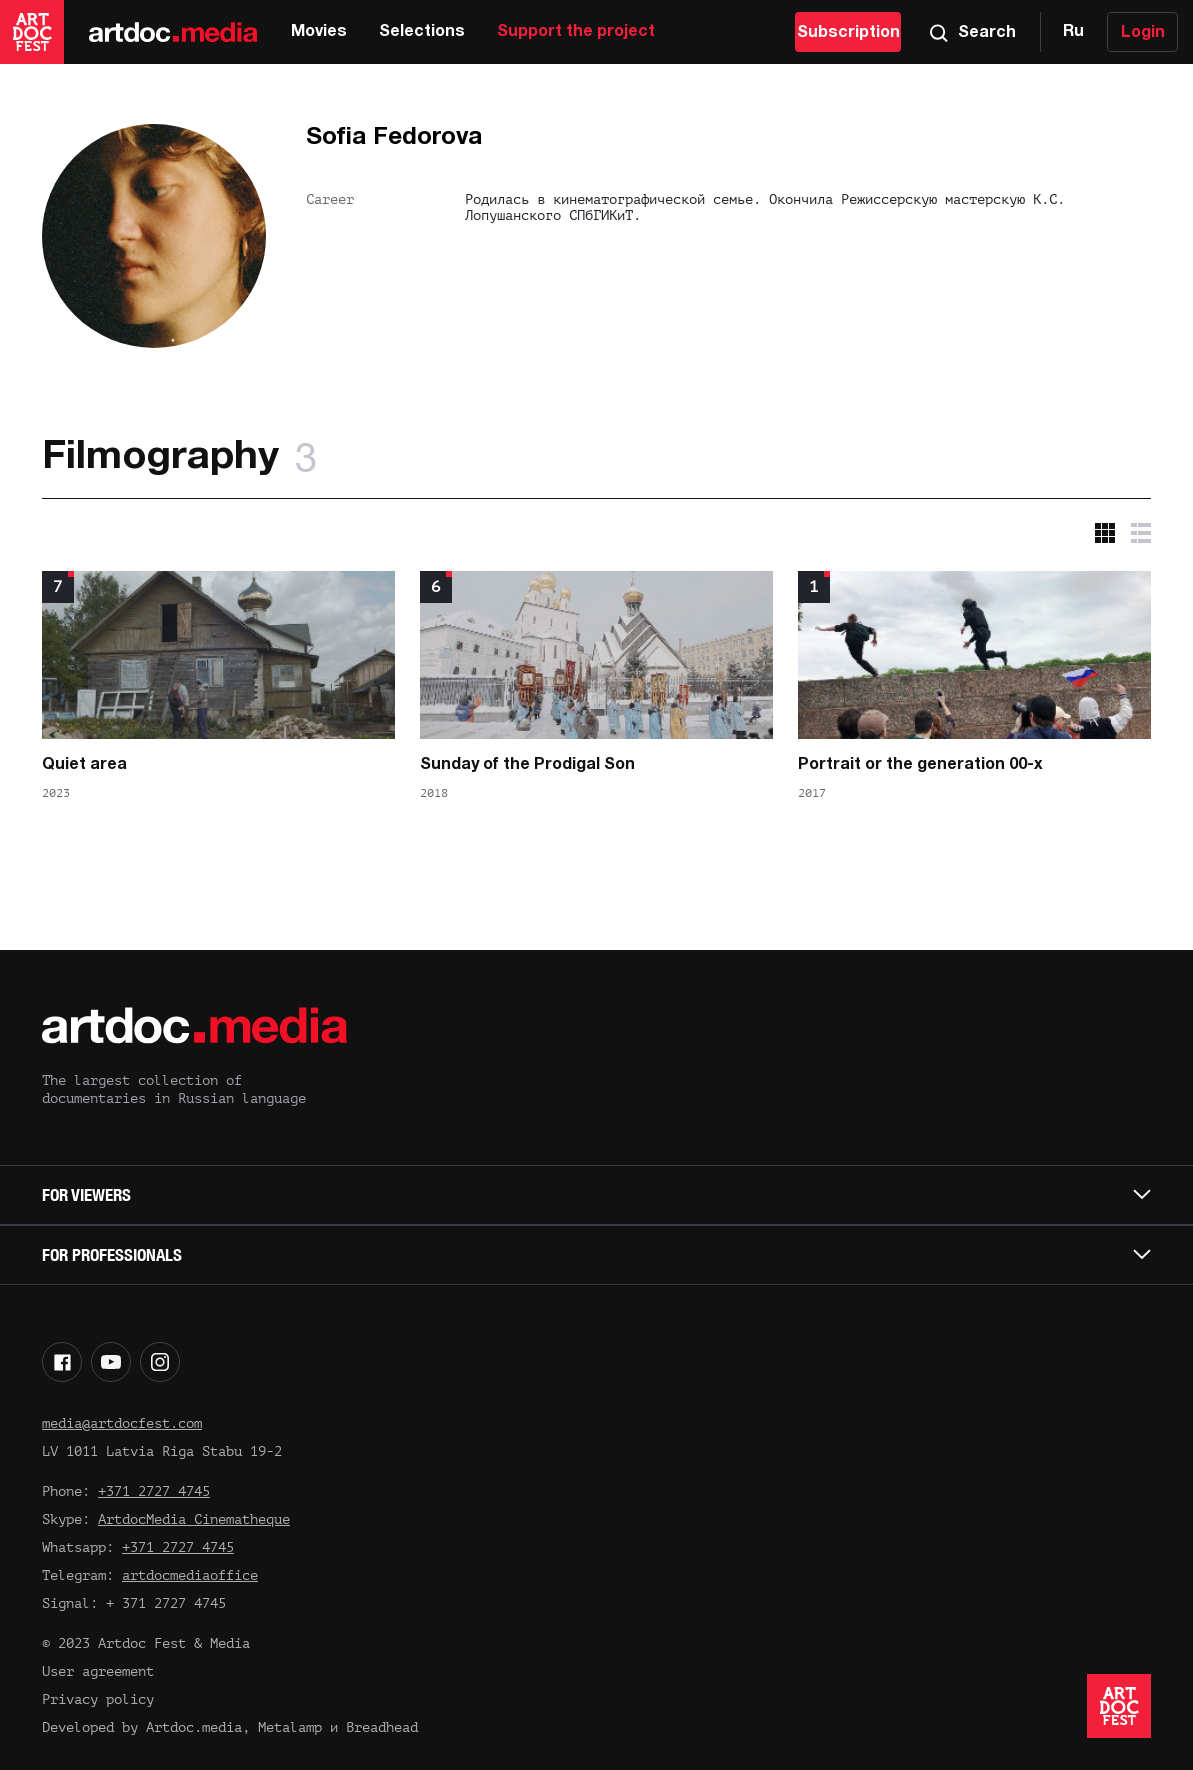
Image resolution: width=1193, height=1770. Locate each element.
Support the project (576, 32)
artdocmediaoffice (190, 1575)
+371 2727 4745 (154, 1491)
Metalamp (290, 1727)
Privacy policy (98, 1699)
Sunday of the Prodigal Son (527, 765)
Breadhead (382, 1727)
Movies (319, 32)
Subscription (848, 33)
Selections (422, 32)
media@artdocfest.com (122, 1423)
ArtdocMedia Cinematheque (194, 1519)
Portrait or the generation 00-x (920, 765)
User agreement (98, 1671)
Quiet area (84, 765)
